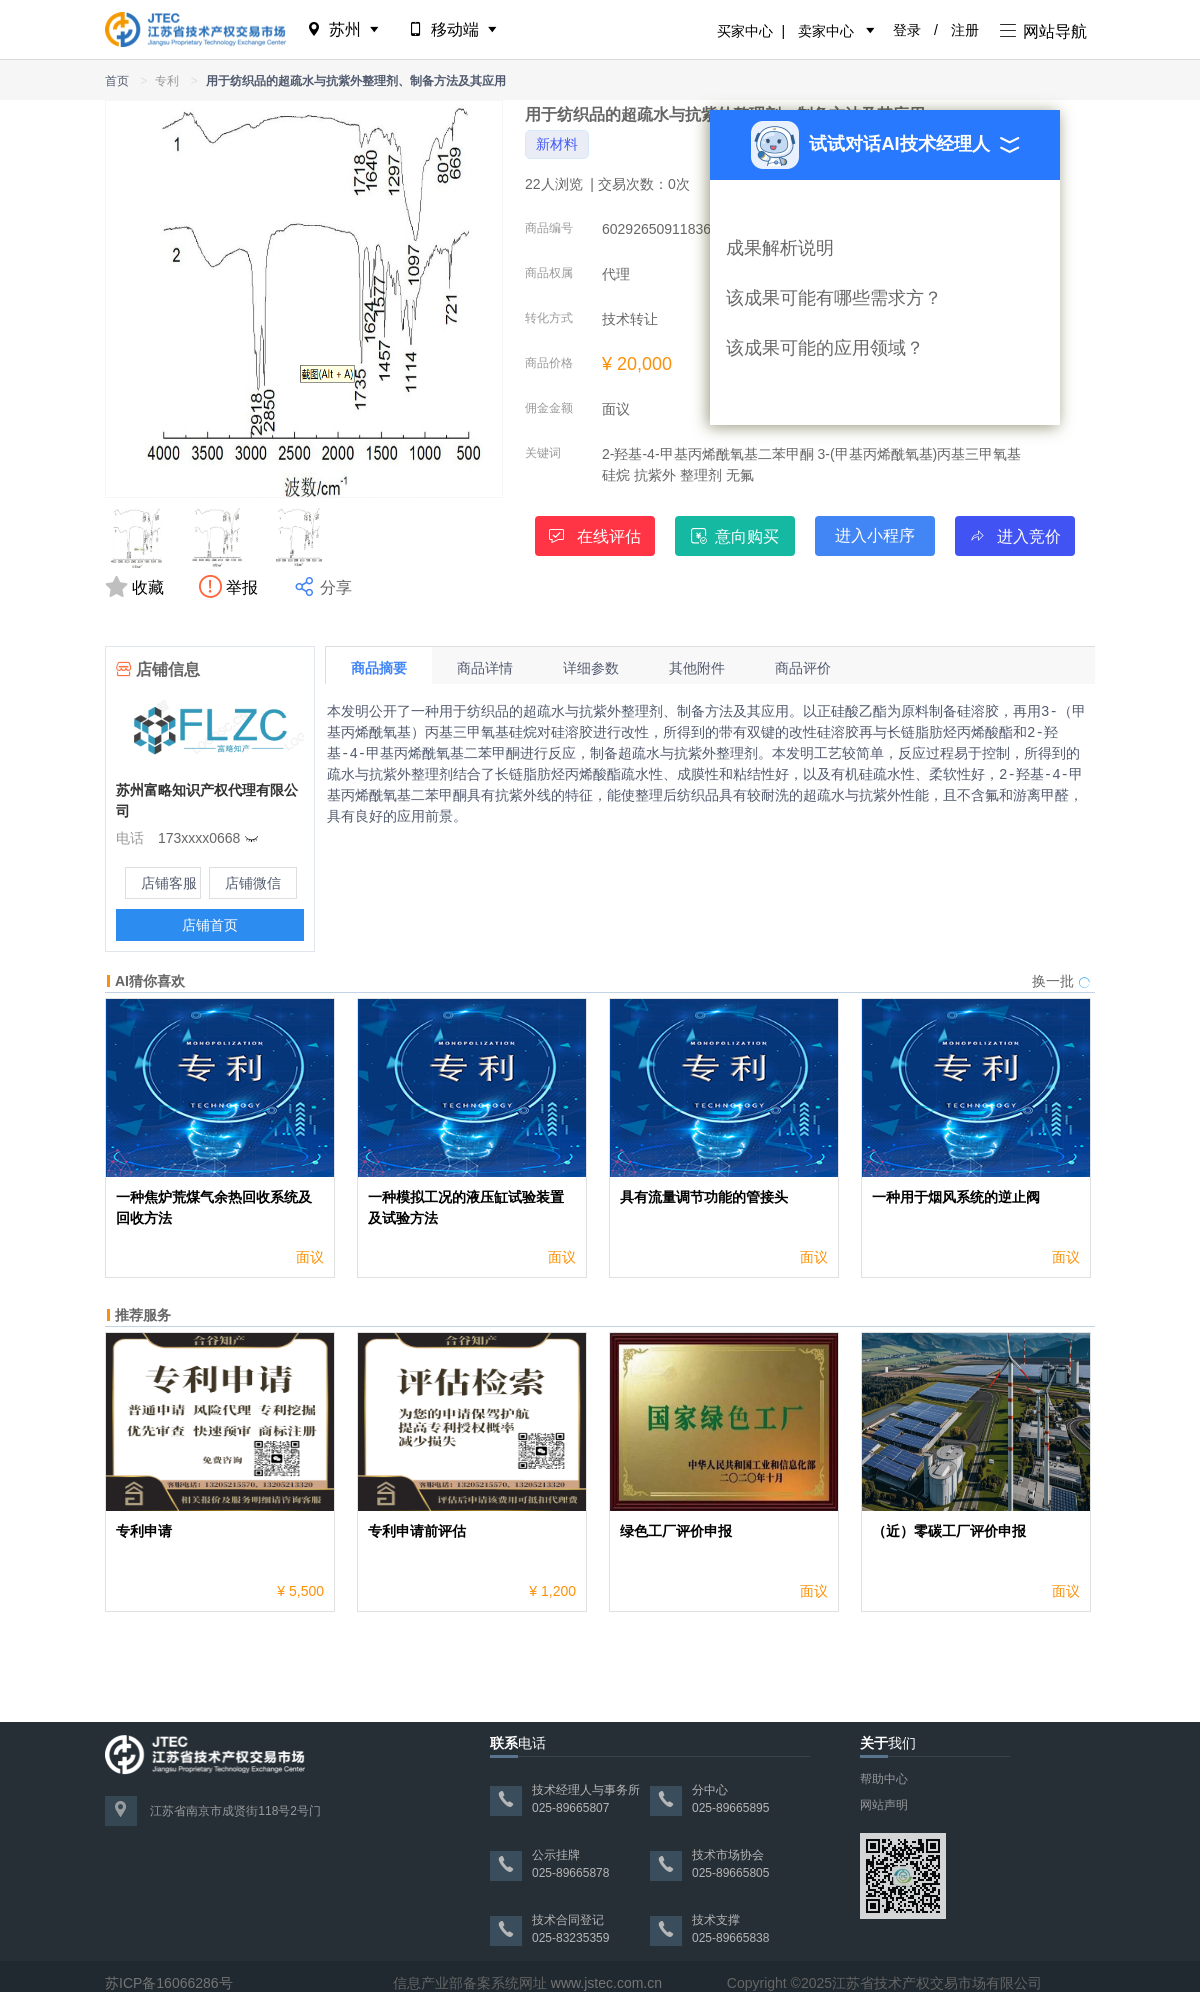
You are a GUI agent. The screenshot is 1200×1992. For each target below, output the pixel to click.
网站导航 (1043, 31)
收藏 (137, 587)
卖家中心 (826, 31)
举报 (231, 587)
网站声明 (884, 1805)
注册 (965, 30)
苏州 (344, 29)
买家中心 (745, 31)
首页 (117, 81)
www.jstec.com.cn (606, 1983)
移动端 (454, 29)
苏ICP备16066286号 (169, 1983)
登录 (907, 30)
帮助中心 (884, 1779)
